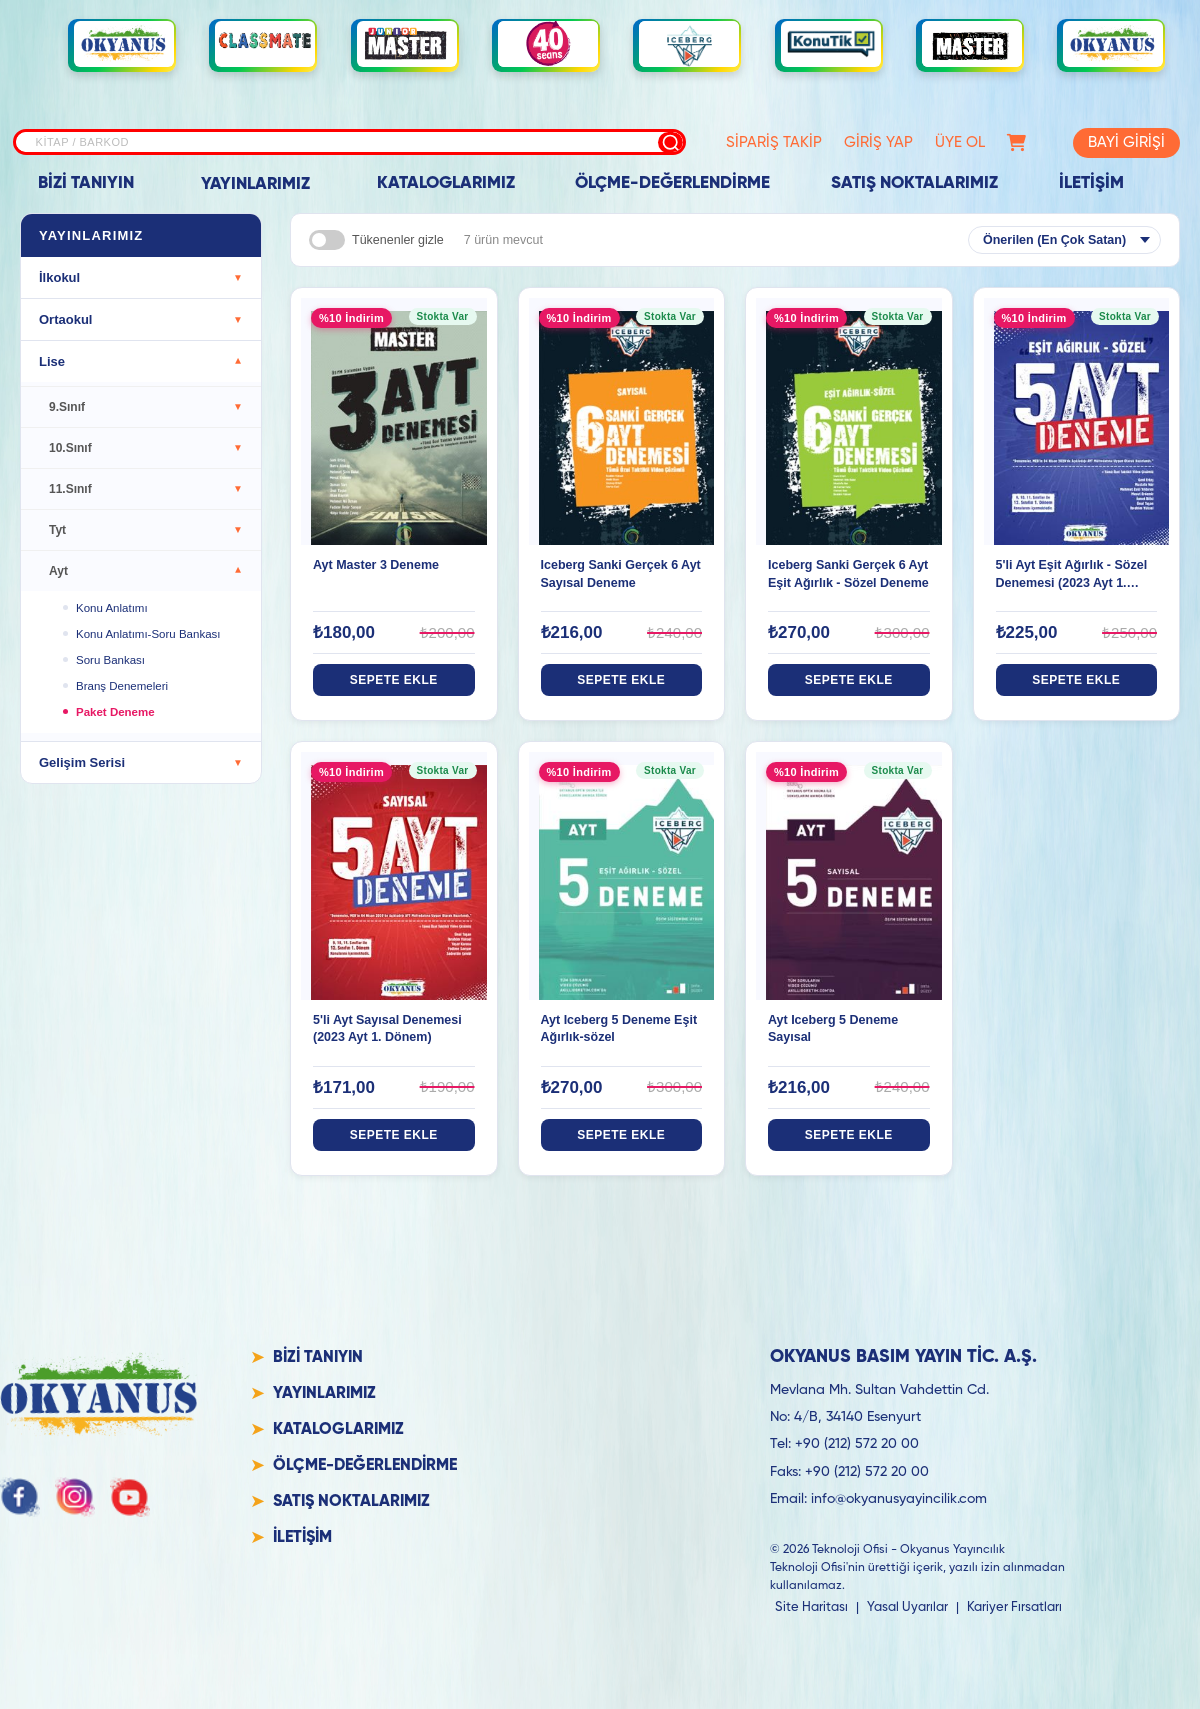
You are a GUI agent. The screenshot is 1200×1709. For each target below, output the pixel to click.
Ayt (146, 571)
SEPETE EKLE (394, 680)
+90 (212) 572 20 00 (857, 1444)
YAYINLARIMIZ (255, 184)
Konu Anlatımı (112, 608)
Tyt (146, 530)
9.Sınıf (146, 407)
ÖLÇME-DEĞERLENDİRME (672, 183)
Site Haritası (811, 1607)
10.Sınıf (146, 448)
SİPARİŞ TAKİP (740, 142)
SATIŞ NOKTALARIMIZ (914, 183)
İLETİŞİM (1091, 183)
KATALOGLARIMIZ (446, 183)
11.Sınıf (146, 489)
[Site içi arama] (327, 143)
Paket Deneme (115, 712)
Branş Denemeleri (122, 686)
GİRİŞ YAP (844, 142)
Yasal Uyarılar (907, 1607)
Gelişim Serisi (141, 762)
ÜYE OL (926, 142)
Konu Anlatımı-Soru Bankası (148, 634)
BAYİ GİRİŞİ (1115, 142)
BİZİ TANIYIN (86, 183)
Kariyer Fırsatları (1014, 1607)
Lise (141, 361)
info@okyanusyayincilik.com (899, 1499)
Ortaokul (141, 319)
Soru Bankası (110, 660)
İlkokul (141, 277)
